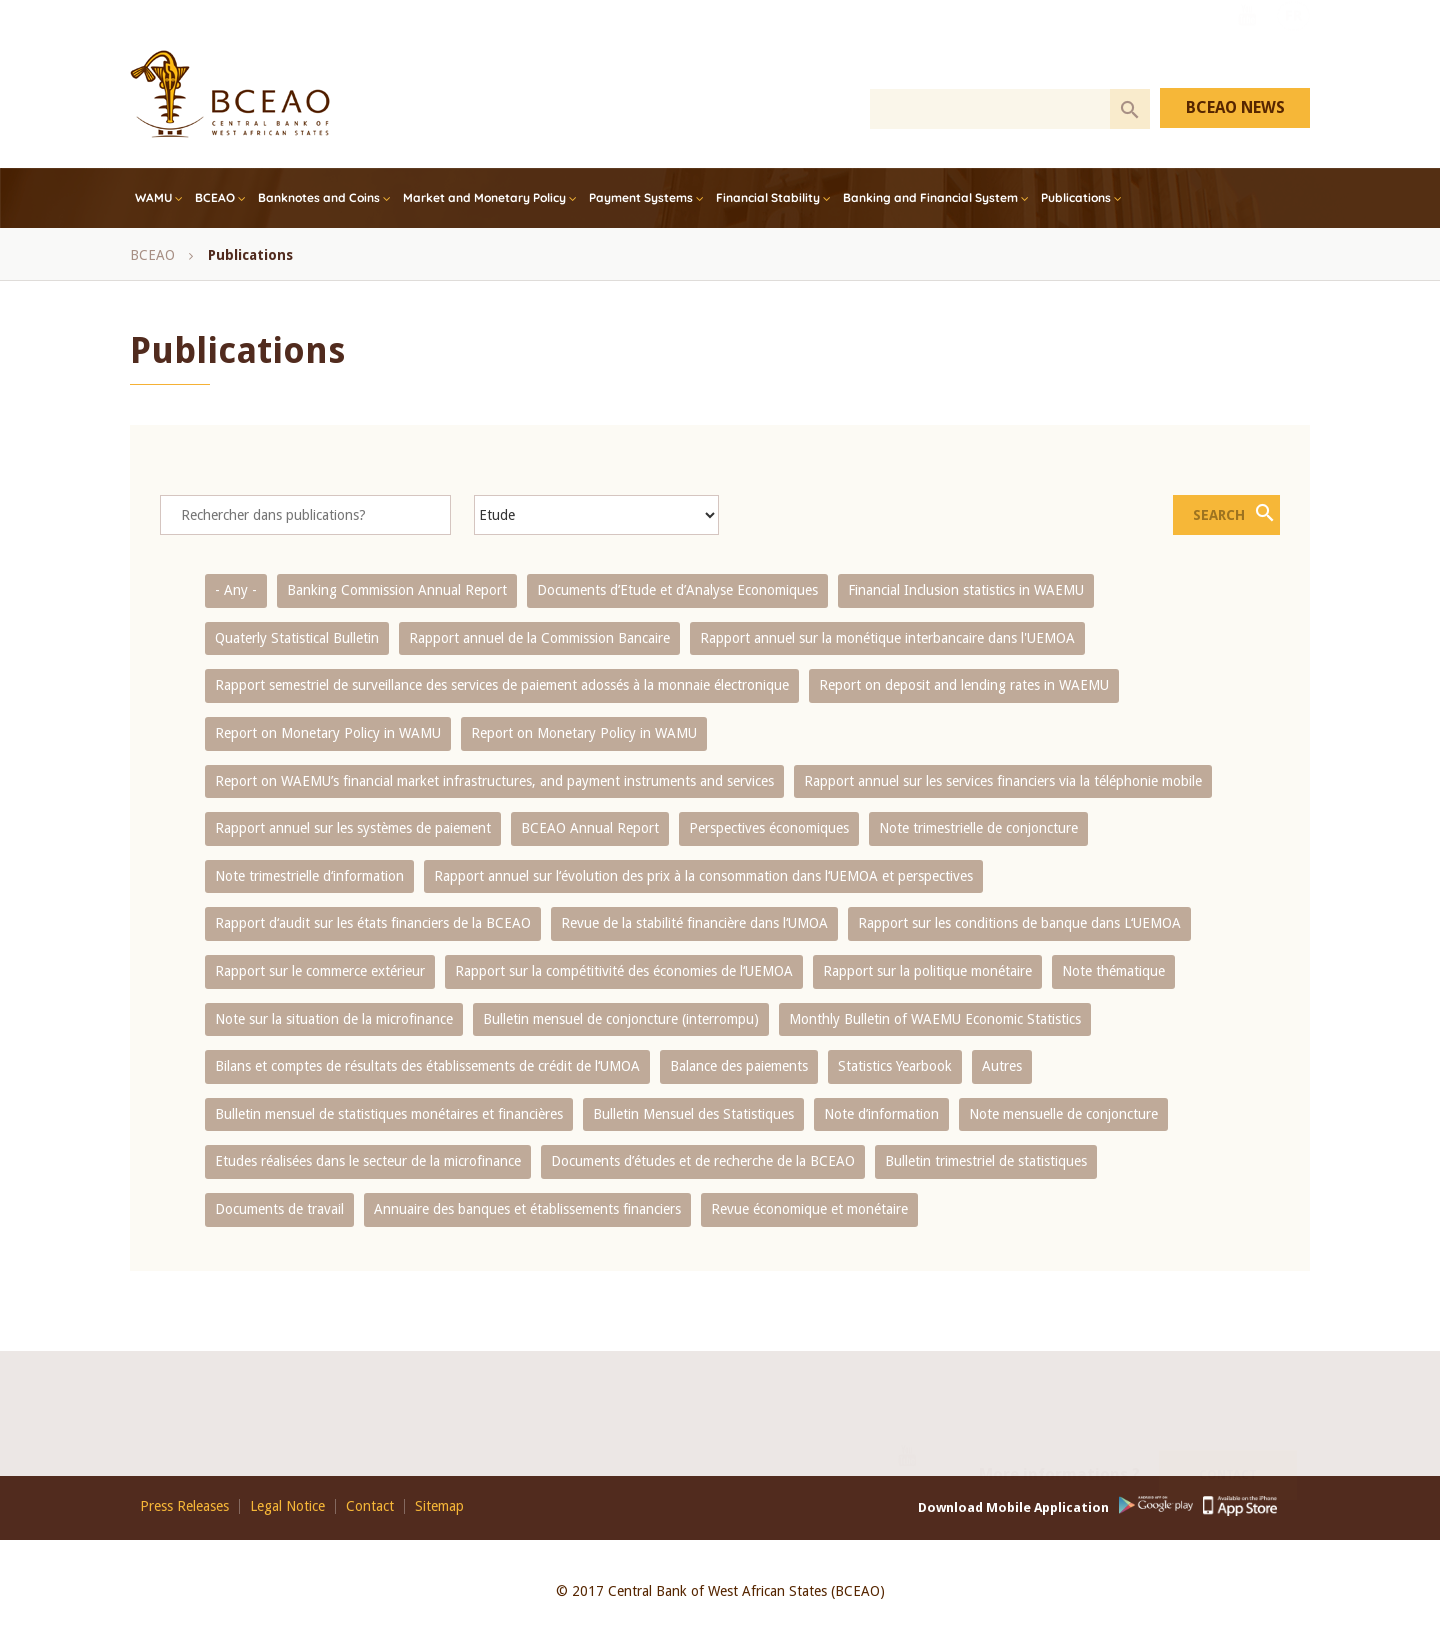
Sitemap (439, 1506)
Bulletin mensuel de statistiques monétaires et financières (389, 1114)
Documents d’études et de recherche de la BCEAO (703, 1161)
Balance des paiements (739, 1066)
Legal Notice (287, 1506)
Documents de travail (279, 1209)
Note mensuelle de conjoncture (1063, 1114)
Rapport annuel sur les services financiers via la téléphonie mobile (1003, 781)
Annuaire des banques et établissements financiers (527, 1209)
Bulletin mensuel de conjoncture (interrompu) (621, 1019)
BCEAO (215, 197)
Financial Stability (768, 197)
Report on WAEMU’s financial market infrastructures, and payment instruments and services (494, 781)
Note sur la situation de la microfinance (334, 1019)
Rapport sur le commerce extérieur (320, 971)
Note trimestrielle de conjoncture (978, 828)
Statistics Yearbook (895, 1066)
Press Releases (184, 1506)
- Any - (236, 590)
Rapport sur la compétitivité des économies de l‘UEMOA (624, 971)
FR (1293, 43)
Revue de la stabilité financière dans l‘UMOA (694, 923)
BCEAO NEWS (1235, 107)
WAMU (153, 197)
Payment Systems (641, 197)
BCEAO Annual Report (590, 828)
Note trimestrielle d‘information (309, 876)
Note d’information (881, 1114)
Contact (1228, 1450)
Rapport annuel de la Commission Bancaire (539, 638)
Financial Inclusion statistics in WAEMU (966, 590)
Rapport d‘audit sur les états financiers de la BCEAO (373, 923)
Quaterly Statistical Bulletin (297, 638)
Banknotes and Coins (319, 197)
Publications (1076, 197)
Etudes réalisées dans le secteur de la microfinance (368, 1161)
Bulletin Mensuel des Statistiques (693, 1114)
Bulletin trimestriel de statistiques (986, 1161)
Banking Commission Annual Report (397, 590)
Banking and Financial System (930, 197)
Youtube (1247, 43)
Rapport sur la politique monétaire (927, 971)
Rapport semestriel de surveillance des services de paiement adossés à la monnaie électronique (502, 685)
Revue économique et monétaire (809, 1209)
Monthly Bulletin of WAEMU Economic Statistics (935, 1019)
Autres (1002, 1066)
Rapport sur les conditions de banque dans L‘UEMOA (1019, 923)
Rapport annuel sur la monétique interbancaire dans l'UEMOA (887, 638)
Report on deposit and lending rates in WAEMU (964, 685)
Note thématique (1113, 971)
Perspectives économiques (769, 828)
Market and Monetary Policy (484, 197)
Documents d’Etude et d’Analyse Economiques (677, 590)
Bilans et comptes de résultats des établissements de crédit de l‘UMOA (427, 1066)
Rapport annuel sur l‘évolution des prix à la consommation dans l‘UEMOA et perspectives (703, 876)
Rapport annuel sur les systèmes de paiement (353, 828)
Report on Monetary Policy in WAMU (328, 733)
